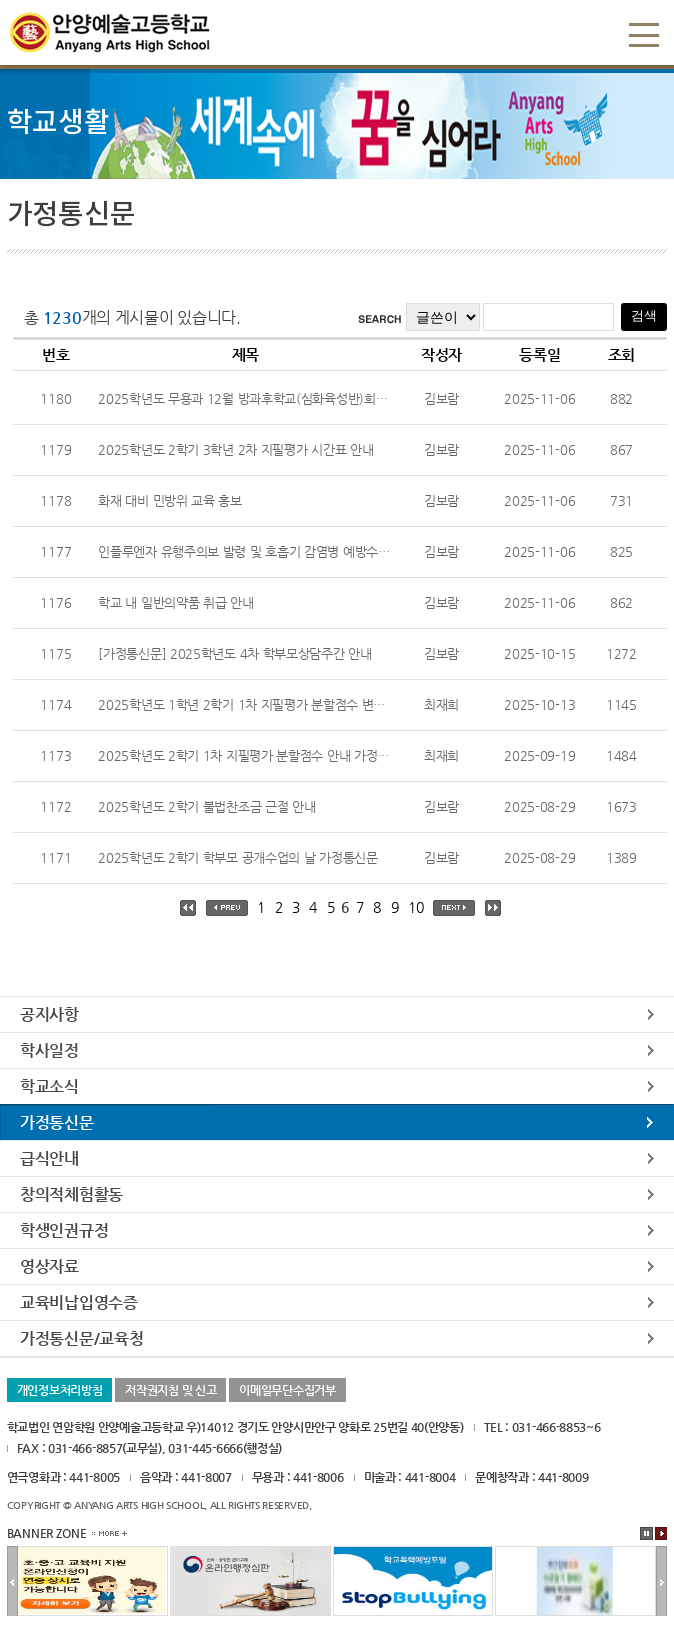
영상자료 (49, 1266)
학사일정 (49, 1050)
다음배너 (661, 1582)
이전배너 (12, 1582)
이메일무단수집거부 (287, 1390)
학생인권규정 (64, 1230)
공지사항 (49, 1014)
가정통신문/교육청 (81, 1338)
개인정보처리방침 (60, 1390)
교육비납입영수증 (79, 1302)
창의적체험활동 (71, 1194)
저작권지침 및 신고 (170, 1390)
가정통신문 (57, 1122)
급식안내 (49, 1158)
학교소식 (49, 1086)
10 (415, 907)
